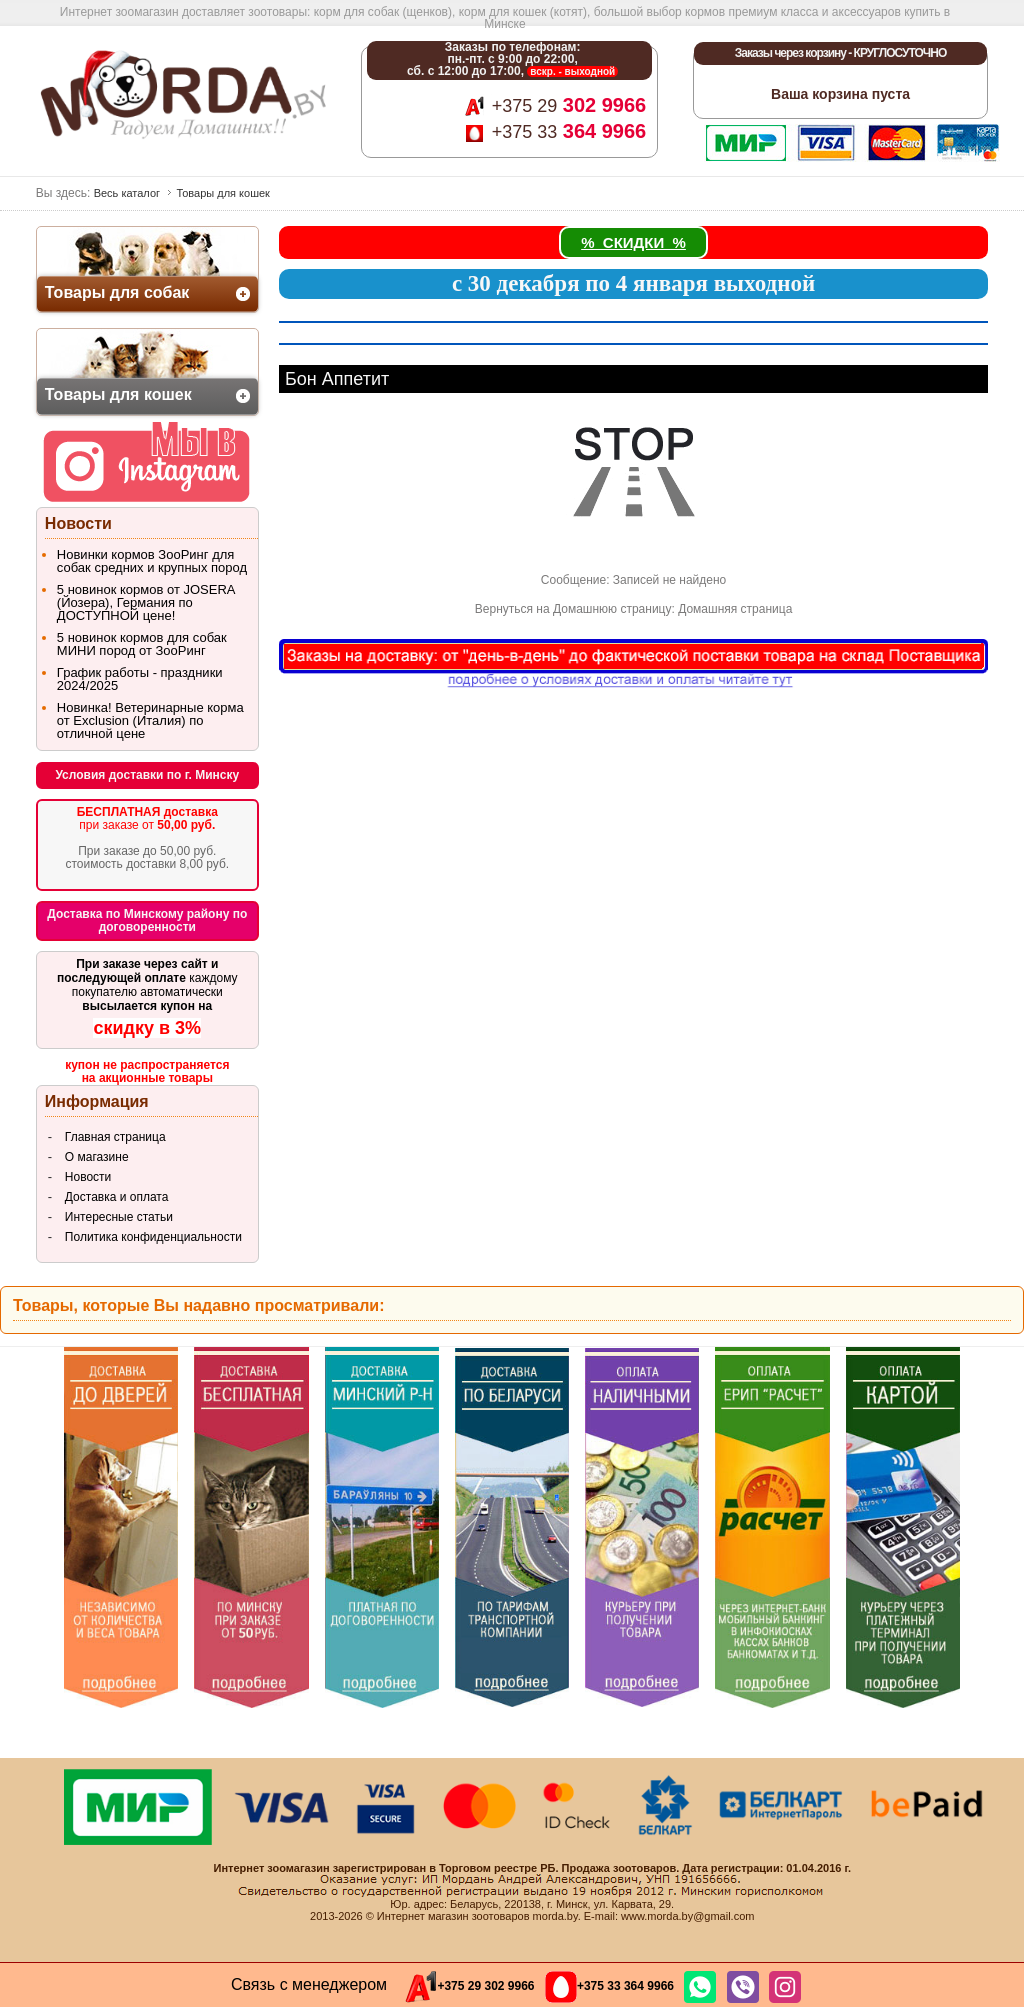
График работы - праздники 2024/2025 (140, 679)
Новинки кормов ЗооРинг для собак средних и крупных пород (152, 561)
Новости (88, 1177)
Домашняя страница (735, 609)
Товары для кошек (223, 193)
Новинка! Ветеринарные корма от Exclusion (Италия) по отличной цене (150, 720)
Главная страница (115, 1137)
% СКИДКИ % (633, 242)
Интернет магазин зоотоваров (453, 1916)
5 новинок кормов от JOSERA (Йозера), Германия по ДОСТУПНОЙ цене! (146, 602)
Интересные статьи (119, 1217)
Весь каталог (127, 193)
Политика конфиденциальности (153, 1237)
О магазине (97, 1157)
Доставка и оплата (117, 1197)
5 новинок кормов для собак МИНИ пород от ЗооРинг (142, 644)
